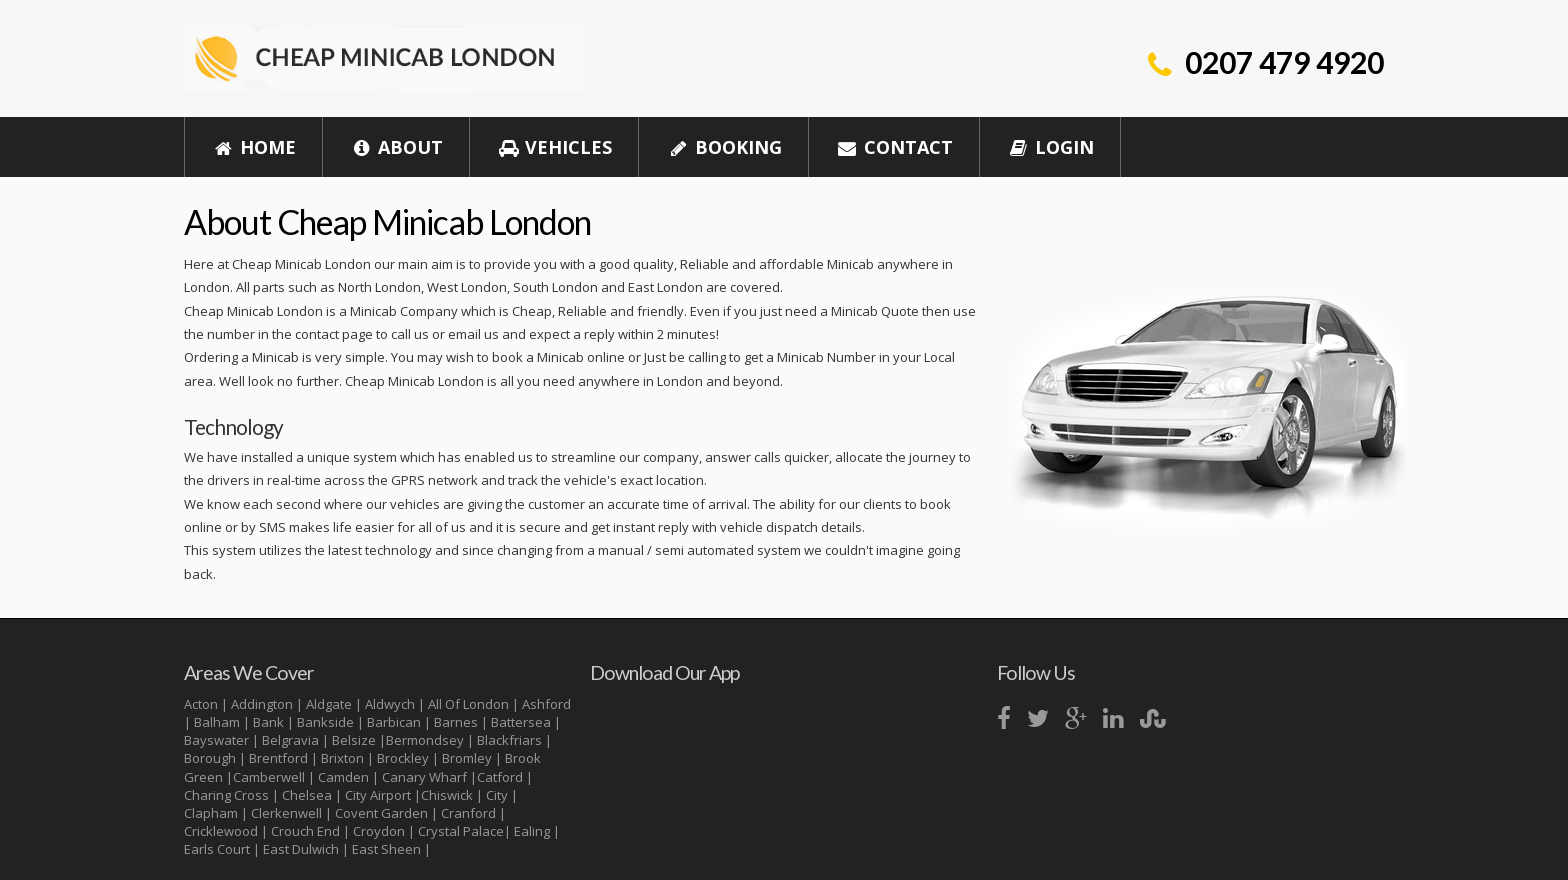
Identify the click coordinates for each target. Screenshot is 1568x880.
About (396, 147)
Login (1050, 147)
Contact (894, 147)
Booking (723, 147)
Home (254, 147)
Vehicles (554, 147)
